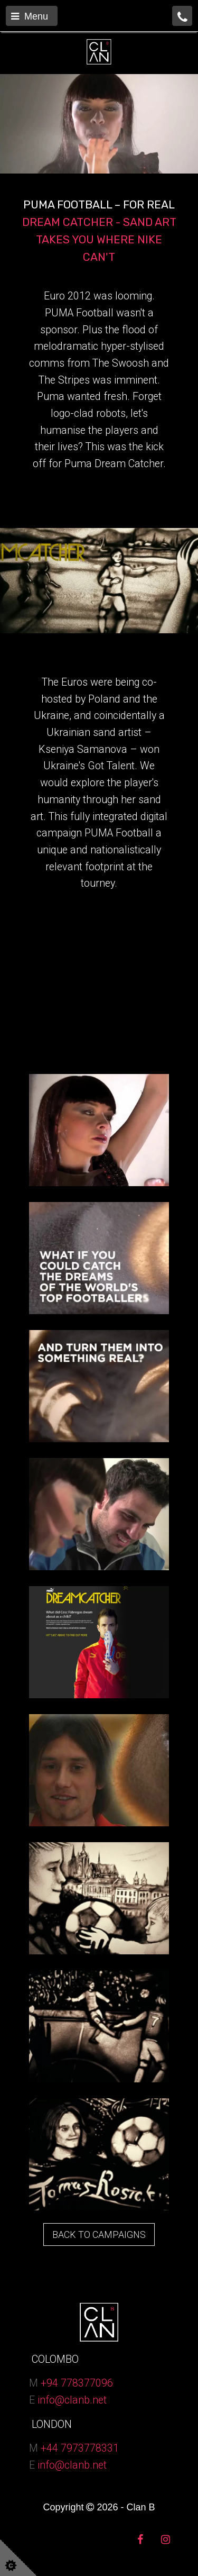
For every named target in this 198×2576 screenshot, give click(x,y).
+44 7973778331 (80, 2448)
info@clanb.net (72, 2400)
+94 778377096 (77, 2383)
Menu (29, 16)
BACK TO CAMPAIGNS (99, 2234)
